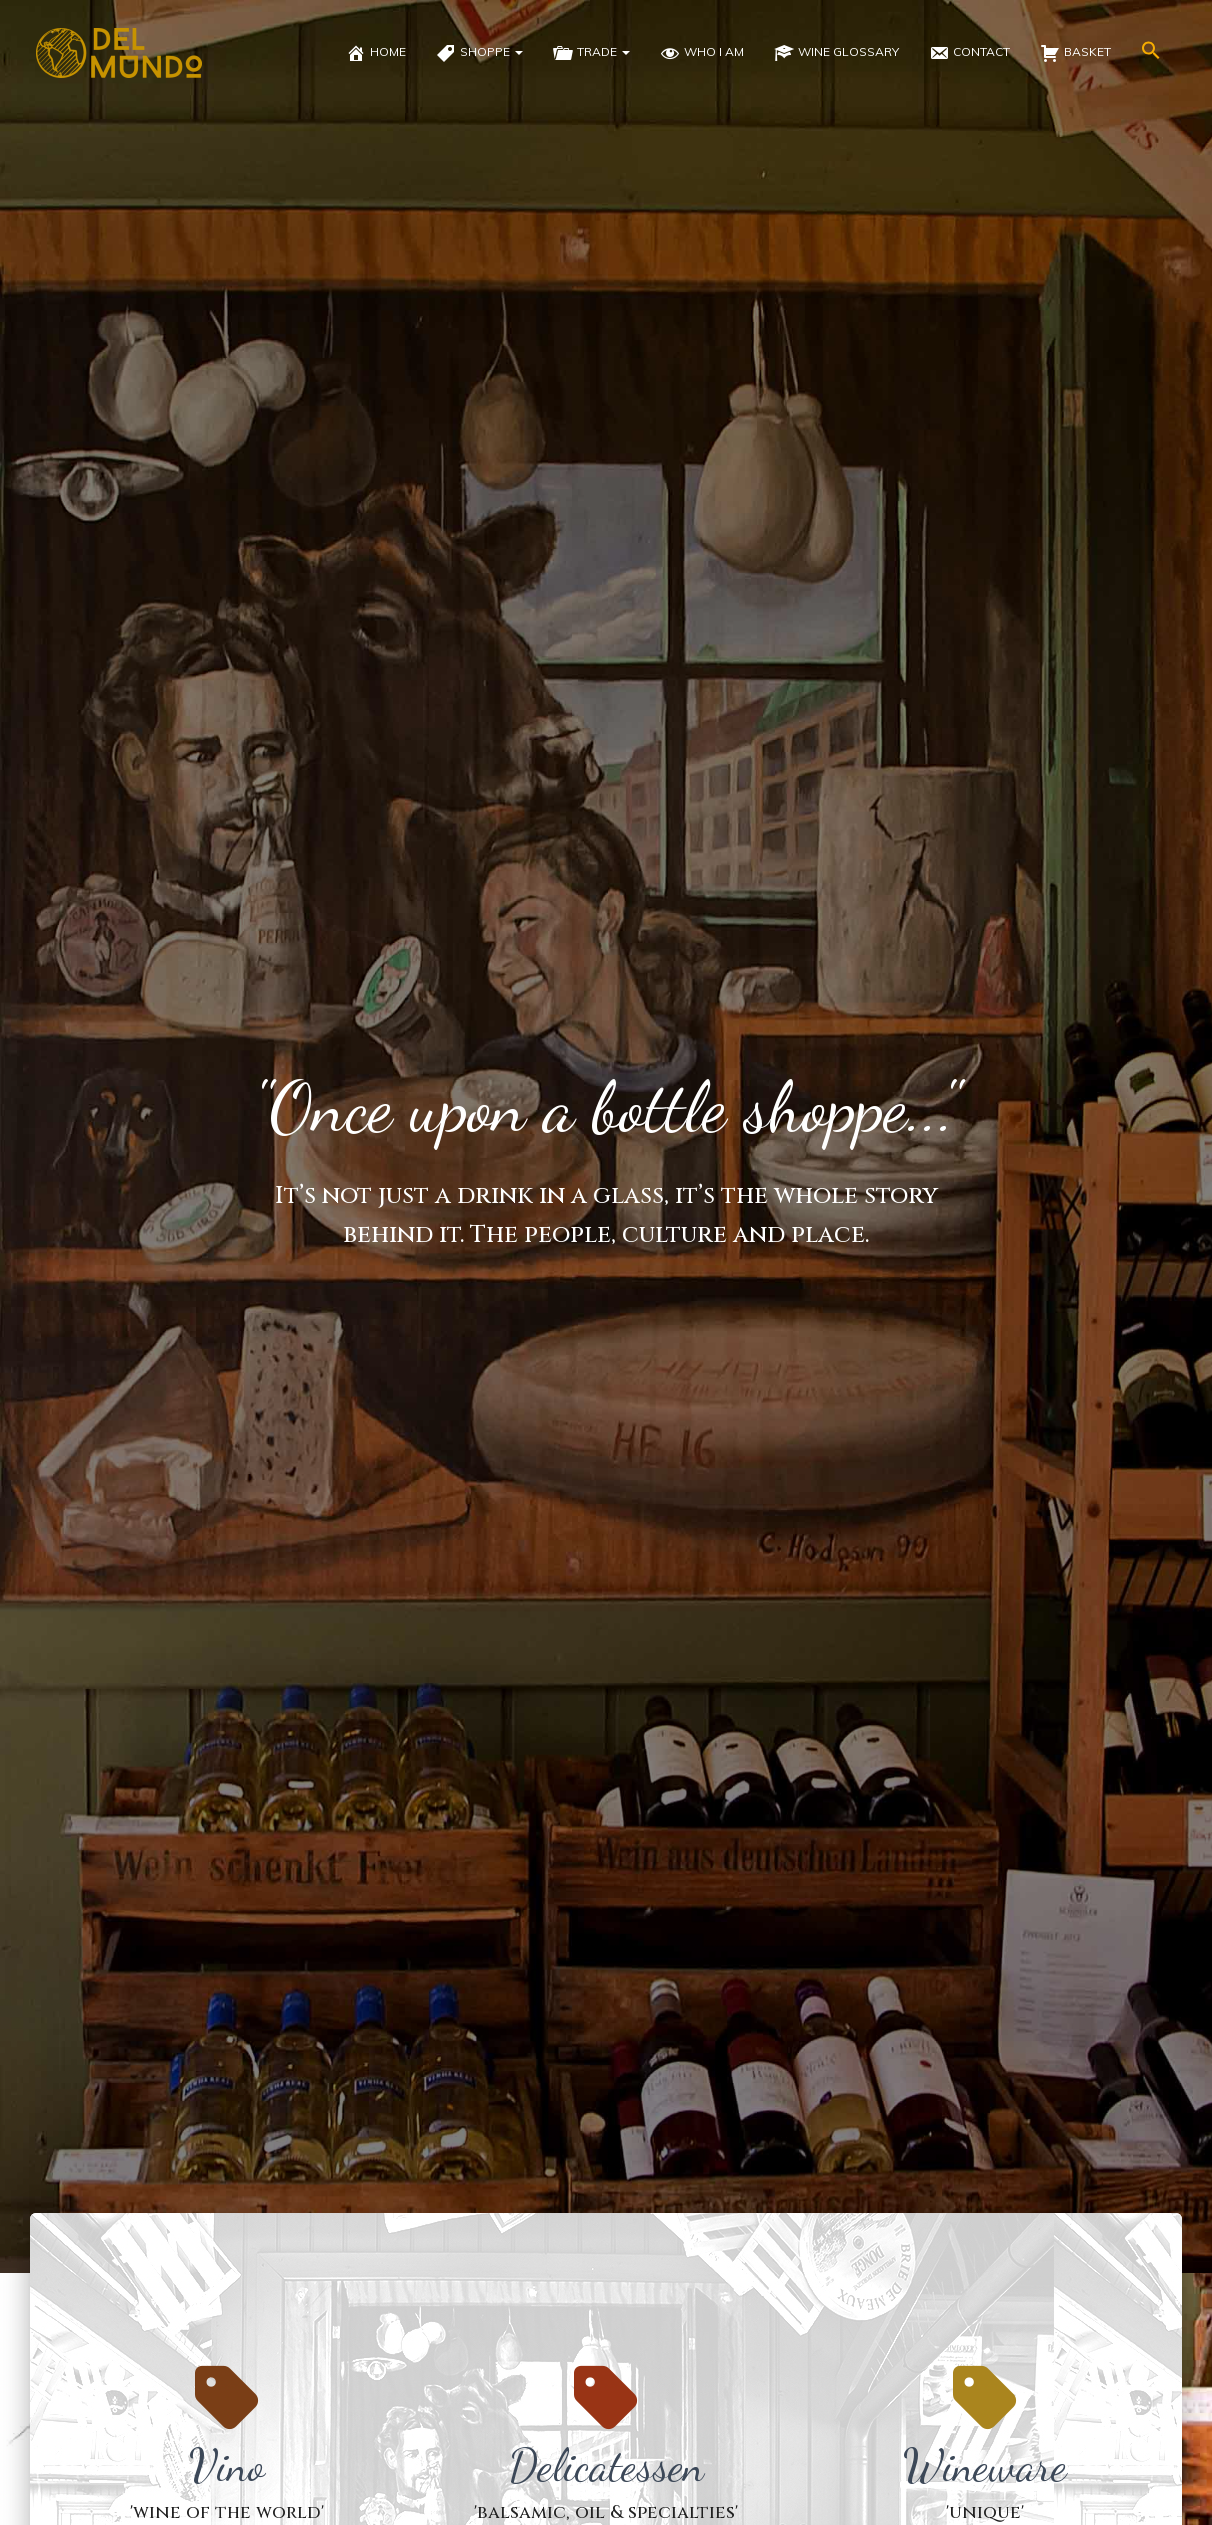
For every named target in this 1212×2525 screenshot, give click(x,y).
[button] (1151, 53)
